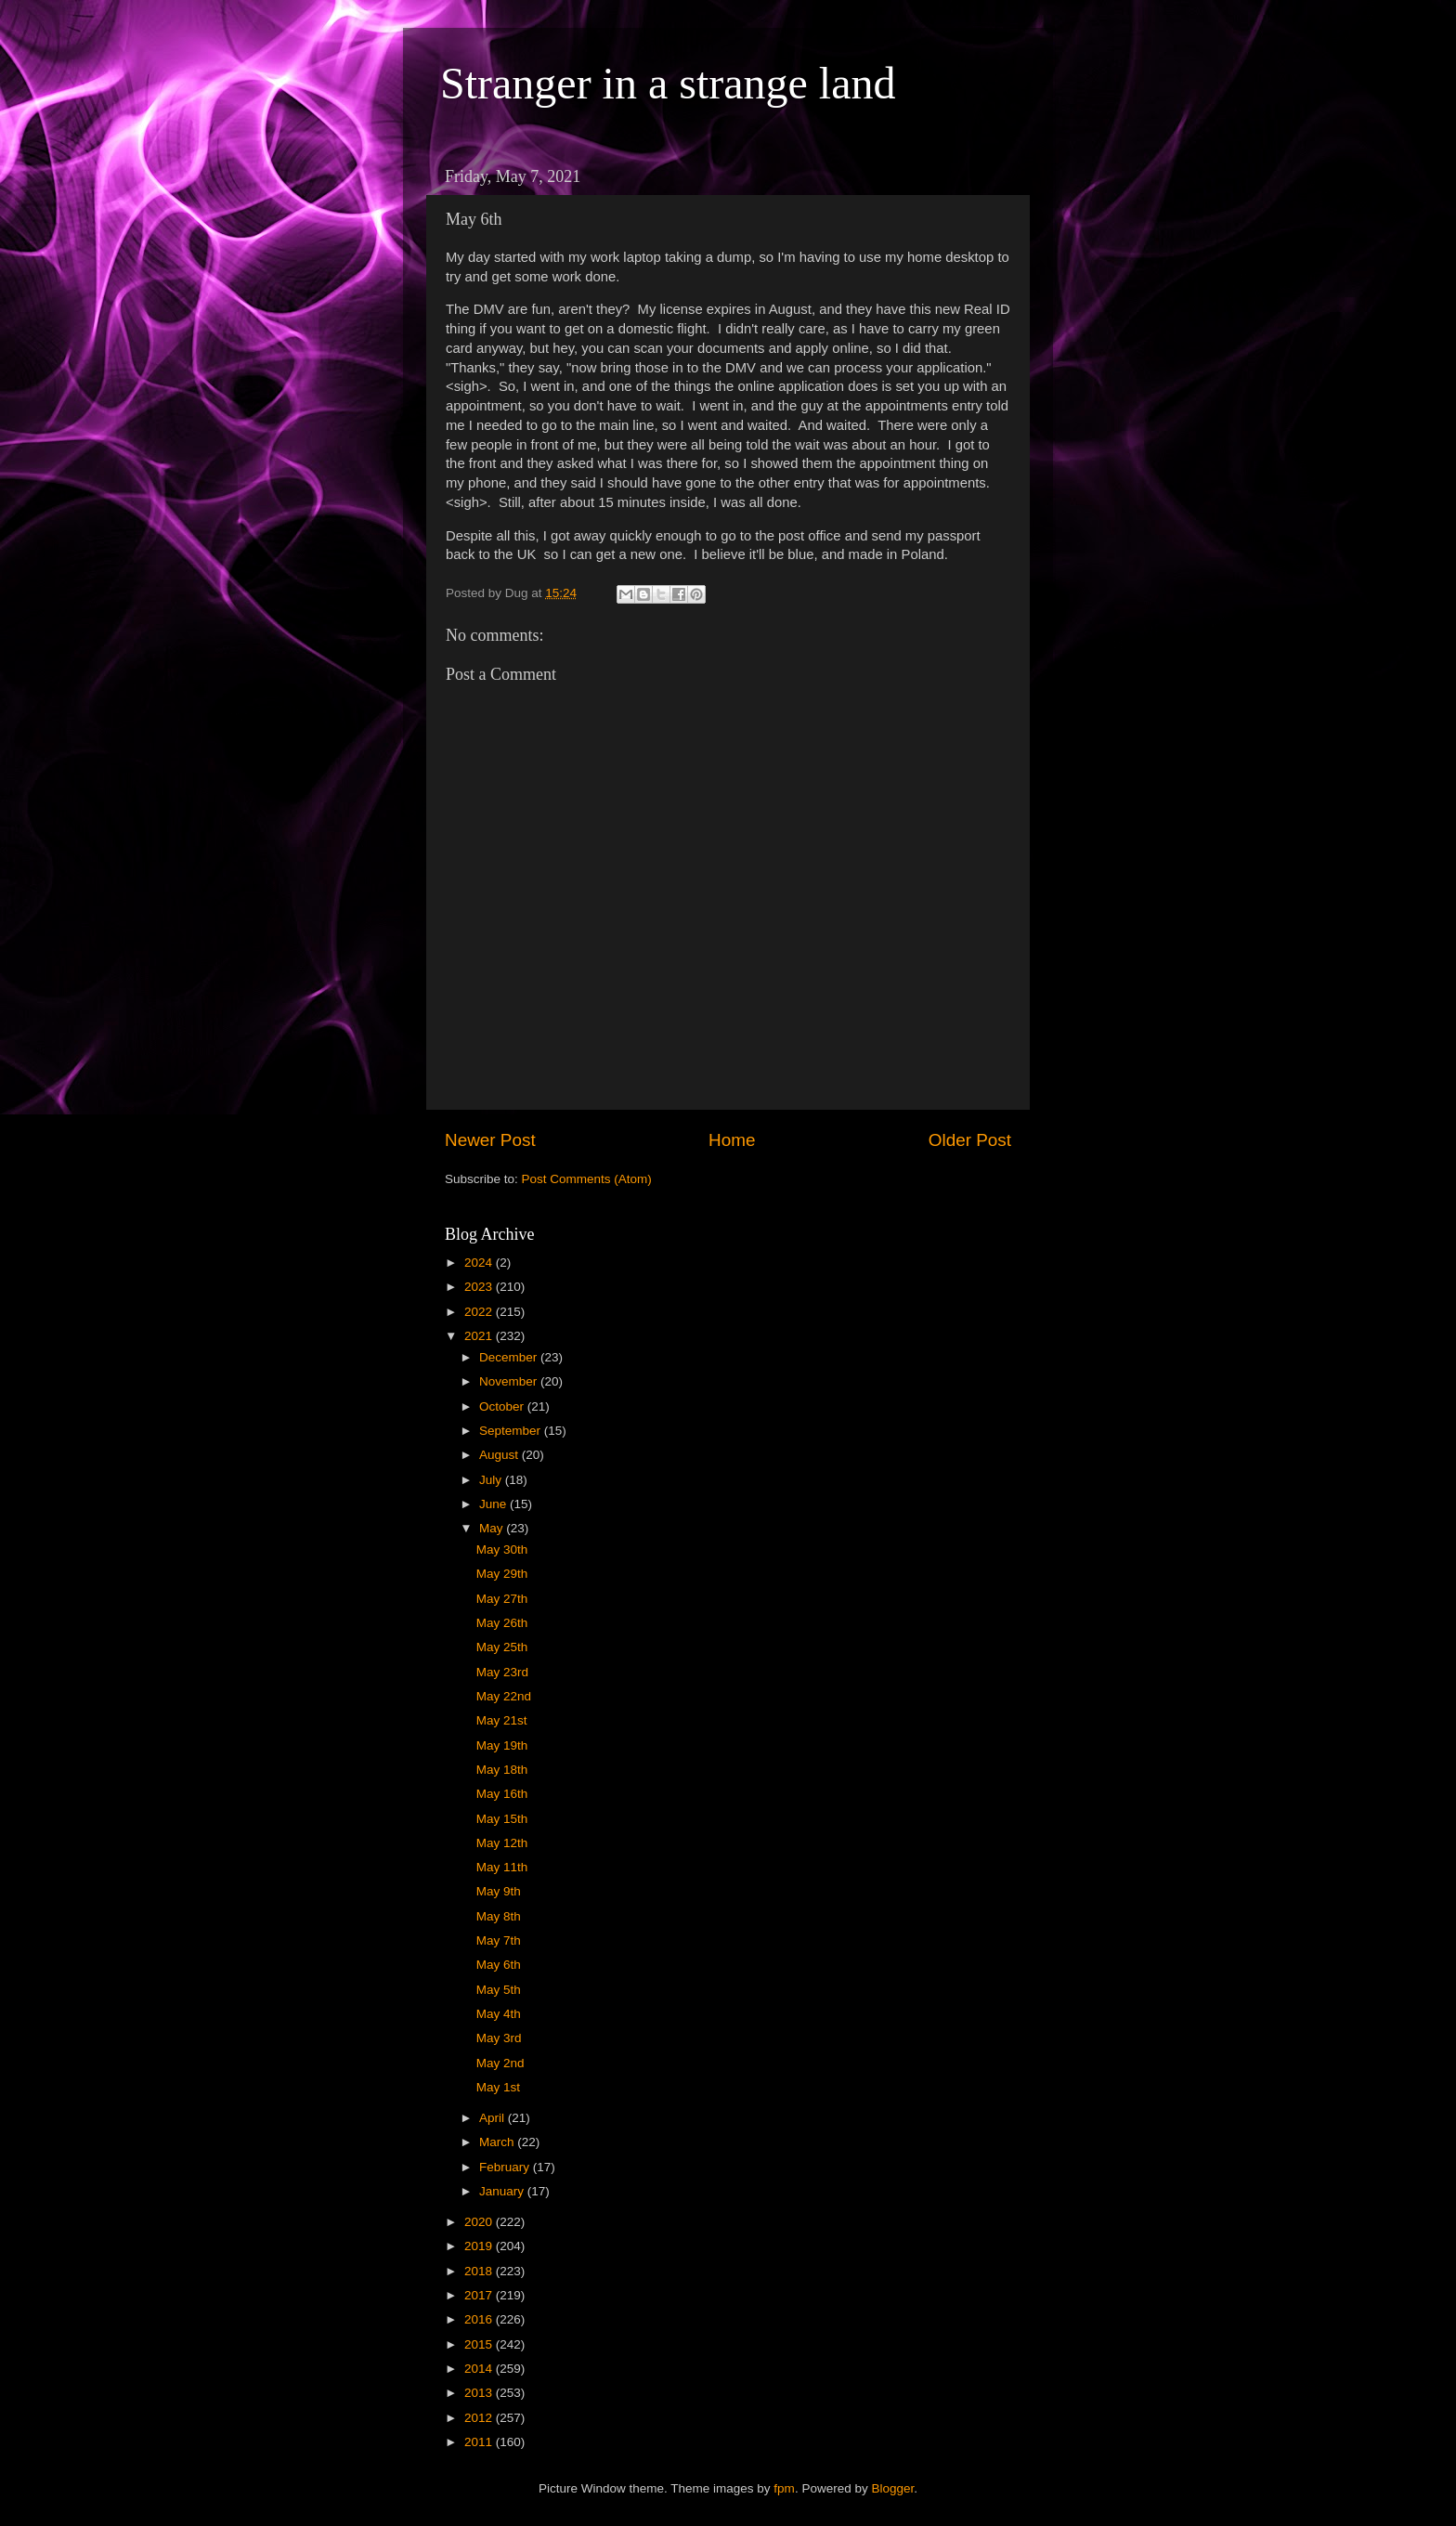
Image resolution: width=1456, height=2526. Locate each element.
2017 (480, 2295)
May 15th (502, 1819)
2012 (480, 2418)
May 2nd (500, 2063)
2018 (480, 2271)
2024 (480, 1263)
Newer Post (490, 1140)
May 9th (498, 1891)
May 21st (501, 1720)
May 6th (498, 1965)
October (503, 1406)
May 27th (502, 1599)
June (494, 1504)
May (492, 1528)
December (509, 1357)
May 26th (502, 1623)
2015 (480, 2344)
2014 (480, 2369)
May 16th (502, 1794)
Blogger (892, 2488)
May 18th (502, 1770)
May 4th (498, 2014)
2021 (480, 1336)
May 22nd (503, 1696)
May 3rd (499, 2038)
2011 (480, 2442)
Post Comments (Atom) (587, 1179)
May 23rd (502, 1672)
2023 (480, 1287)
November (509, 1381)
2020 (480, 2222)
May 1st (498, 2087)
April (493, 2118)
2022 (480, 1312)
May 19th (502, 1745)
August (500, 1455)
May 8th (498, 1916)
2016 (480, 2319)
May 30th (502, 1549)
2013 (480, 2393)
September (511, 1431)
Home (731, 1140)
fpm (784, 2488)
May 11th (502, 1867)
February (506, 2167)
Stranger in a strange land (668, 83)
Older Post (970, 1140)
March (498, 2142)
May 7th (498, 1940)
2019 (480, 2246)
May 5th (498, 1990)
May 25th (502, 1647)
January (503, 2191)
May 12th (502, 1843)
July (492, 1480)
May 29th (502, 1574)
